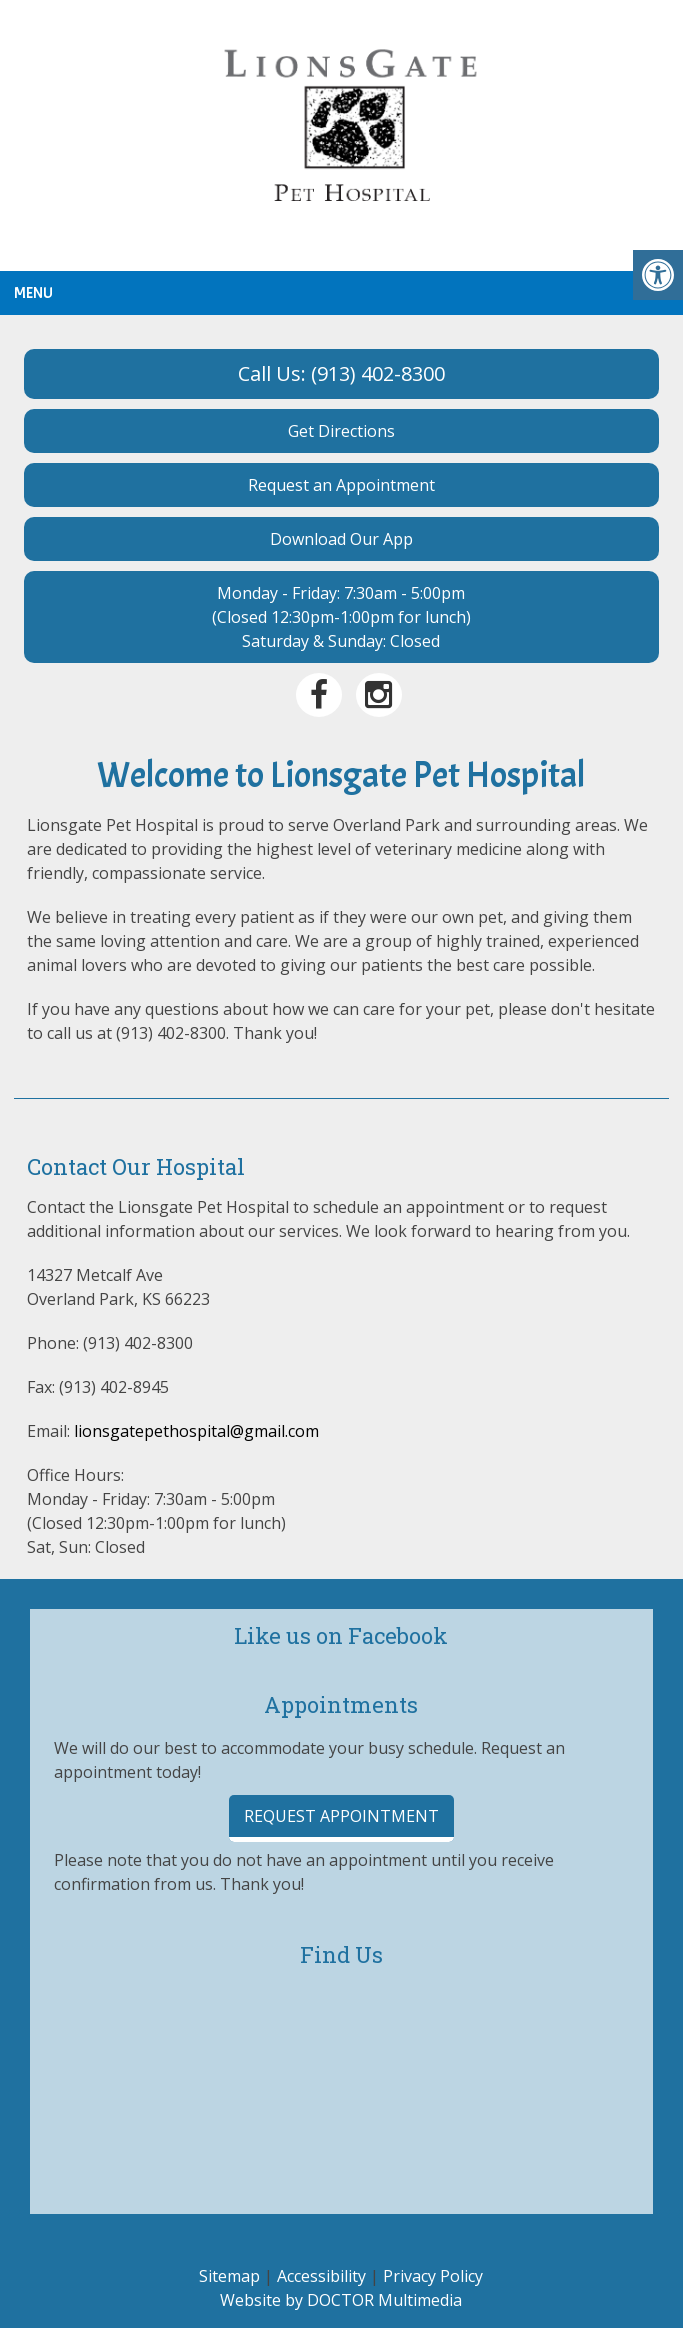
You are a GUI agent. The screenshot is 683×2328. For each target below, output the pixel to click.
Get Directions (341, 431)
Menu (33, 293)
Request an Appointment (341, 485)
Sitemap (229, 2276)
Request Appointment (341, 1816)
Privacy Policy (433, 2276)
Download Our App (341, 539)
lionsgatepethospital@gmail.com (196, 1431)
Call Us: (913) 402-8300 (341, 373)
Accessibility (321, 2276)
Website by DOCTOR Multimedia (341, 2300)
